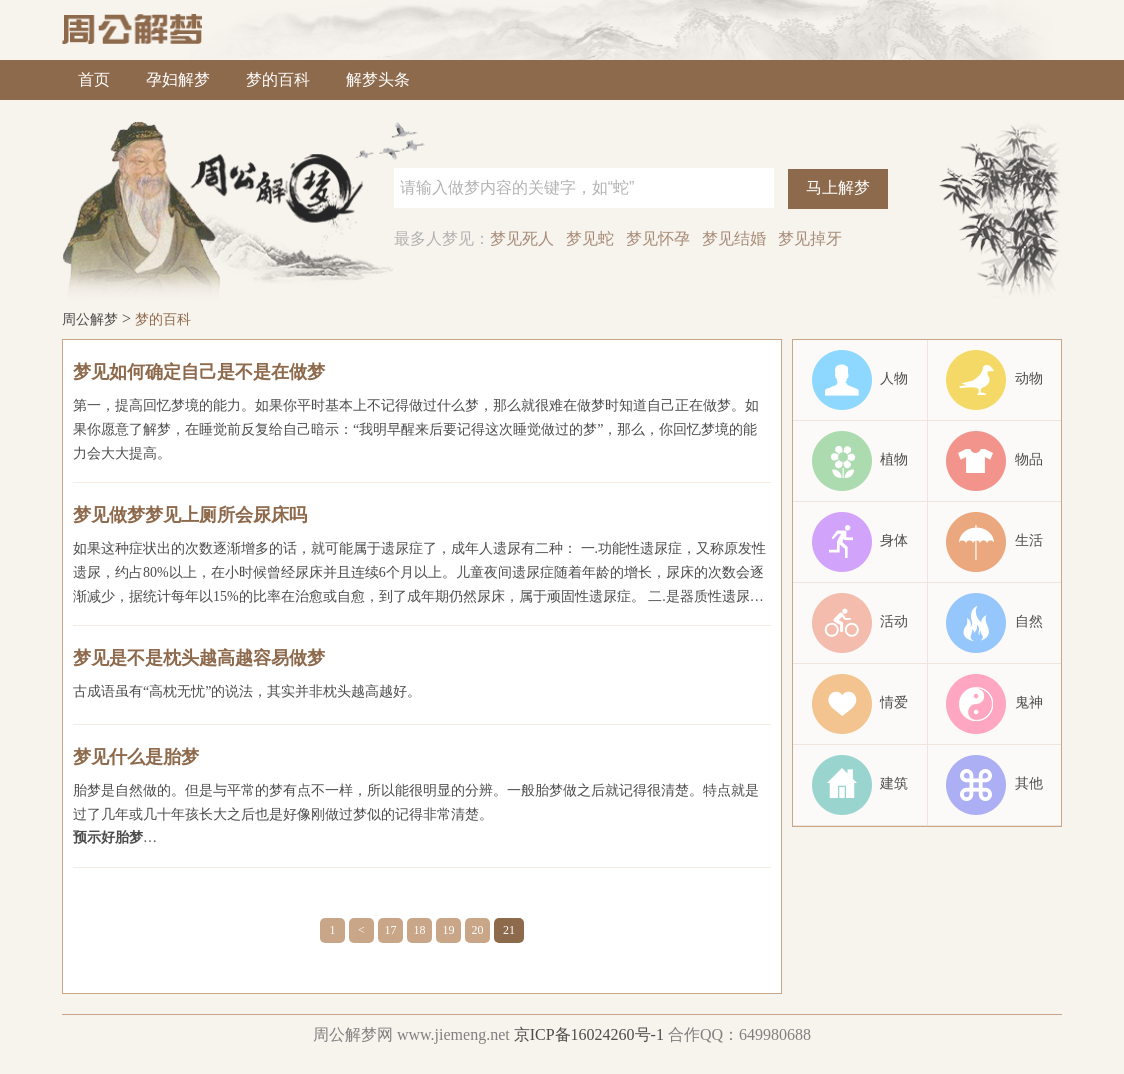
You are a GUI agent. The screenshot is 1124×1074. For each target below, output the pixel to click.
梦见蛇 (590, 238)
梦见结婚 (734, 238)
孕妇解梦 (178, 79)
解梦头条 (378, 79)
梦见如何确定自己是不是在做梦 (199, 372)
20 (478, 930)
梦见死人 (522, 238)
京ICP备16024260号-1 (589, 1034)
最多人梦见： (442, 238)
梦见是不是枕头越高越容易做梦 (199, 658)
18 (420, 930)
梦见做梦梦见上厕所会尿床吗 (190, 515)
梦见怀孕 (658, 238)
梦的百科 (278, 79)
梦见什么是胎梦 (136, 757)
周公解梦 (90, 319)
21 (509, 930)
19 (449, 930)
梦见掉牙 (810, 238)
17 (391, 930)
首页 (94, 79)
